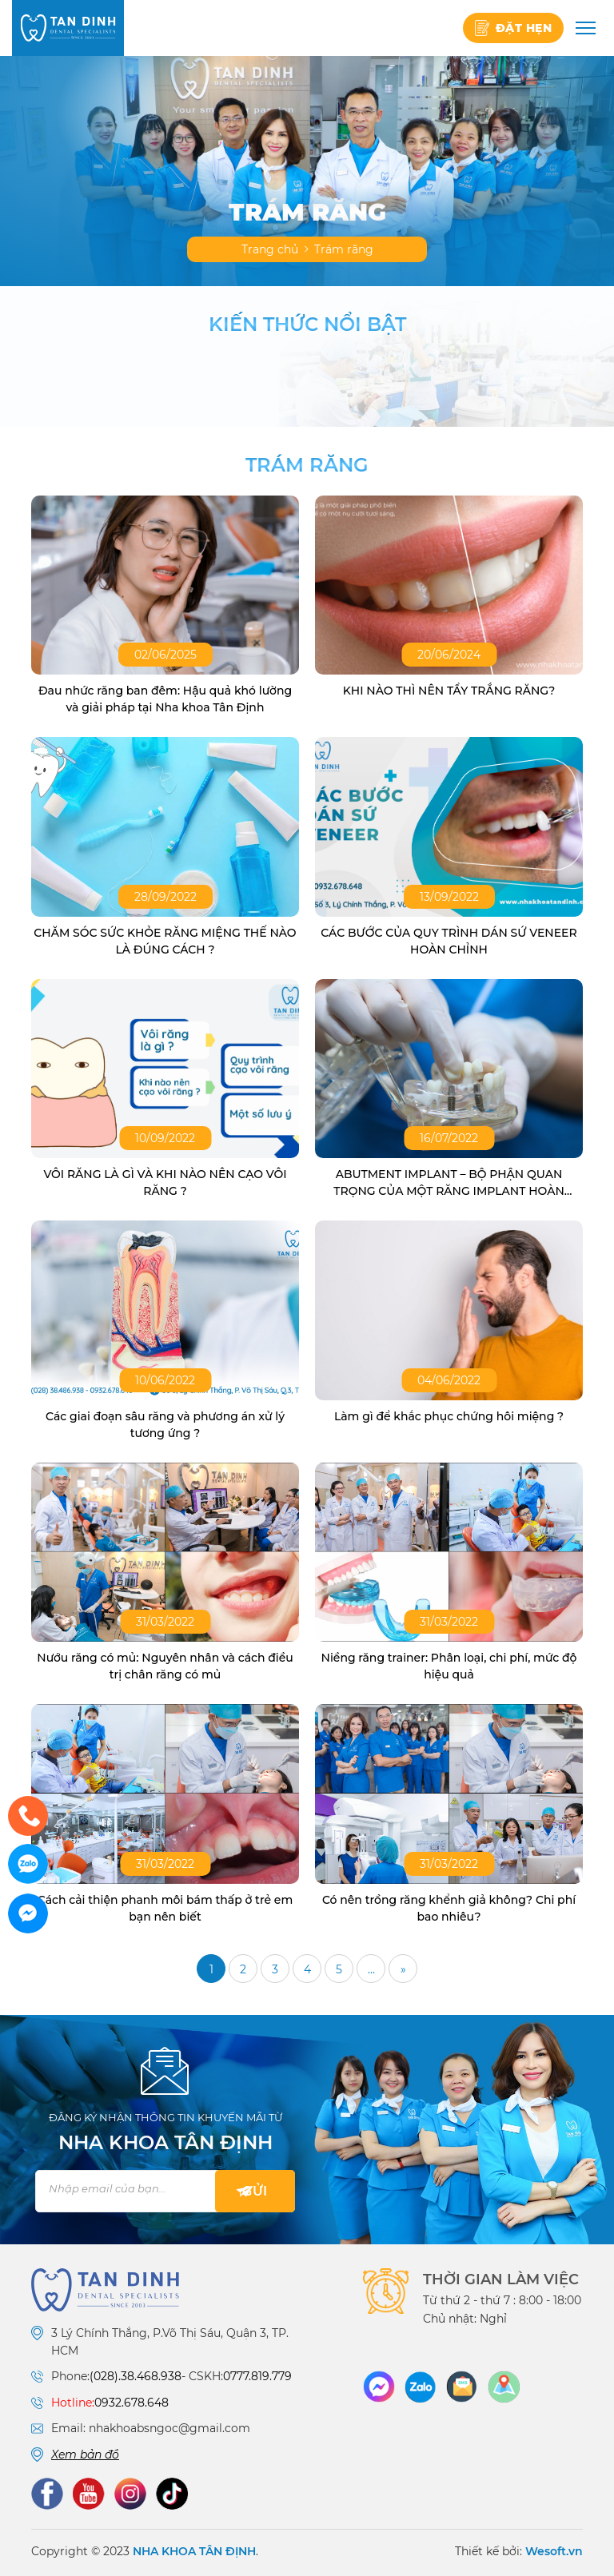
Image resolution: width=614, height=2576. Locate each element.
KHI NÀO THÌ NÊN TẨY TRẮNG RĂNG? (449, 690)
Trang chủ (269, 249)
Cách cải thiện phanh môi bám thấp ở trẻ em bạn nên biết (165, 1908)
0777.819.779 (257, 2376)
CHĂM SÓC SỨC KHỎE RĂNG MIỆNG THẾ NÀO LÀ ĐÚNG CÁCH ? (165, 941)
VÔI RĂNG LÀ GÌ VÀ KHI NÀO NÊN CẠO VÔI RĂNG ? (164, 1182)
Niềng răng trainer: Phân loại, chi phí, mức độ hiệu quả (449, 1666)
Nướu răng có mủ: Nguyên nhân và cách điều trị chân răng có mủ (165, 1666)
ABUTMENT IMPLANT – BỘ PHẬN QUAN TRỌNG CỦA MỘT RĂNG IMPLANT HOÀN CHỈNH (448, 1183)
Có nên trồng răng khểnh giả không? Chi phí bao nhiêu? (449, 1908)
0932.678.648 (131, 2402)
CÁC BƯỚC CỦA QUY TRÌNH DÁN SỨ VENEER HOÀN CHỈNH (448, 941)
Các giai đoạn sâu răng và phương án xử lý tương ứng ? (165, 1424)
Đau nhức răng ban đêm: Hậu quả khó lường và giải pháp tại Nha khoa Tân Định (165, 699)
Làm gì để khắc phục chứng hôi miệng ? (449, 1416)
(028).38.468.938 (135, 2376)
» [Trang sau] (403, 1969)
